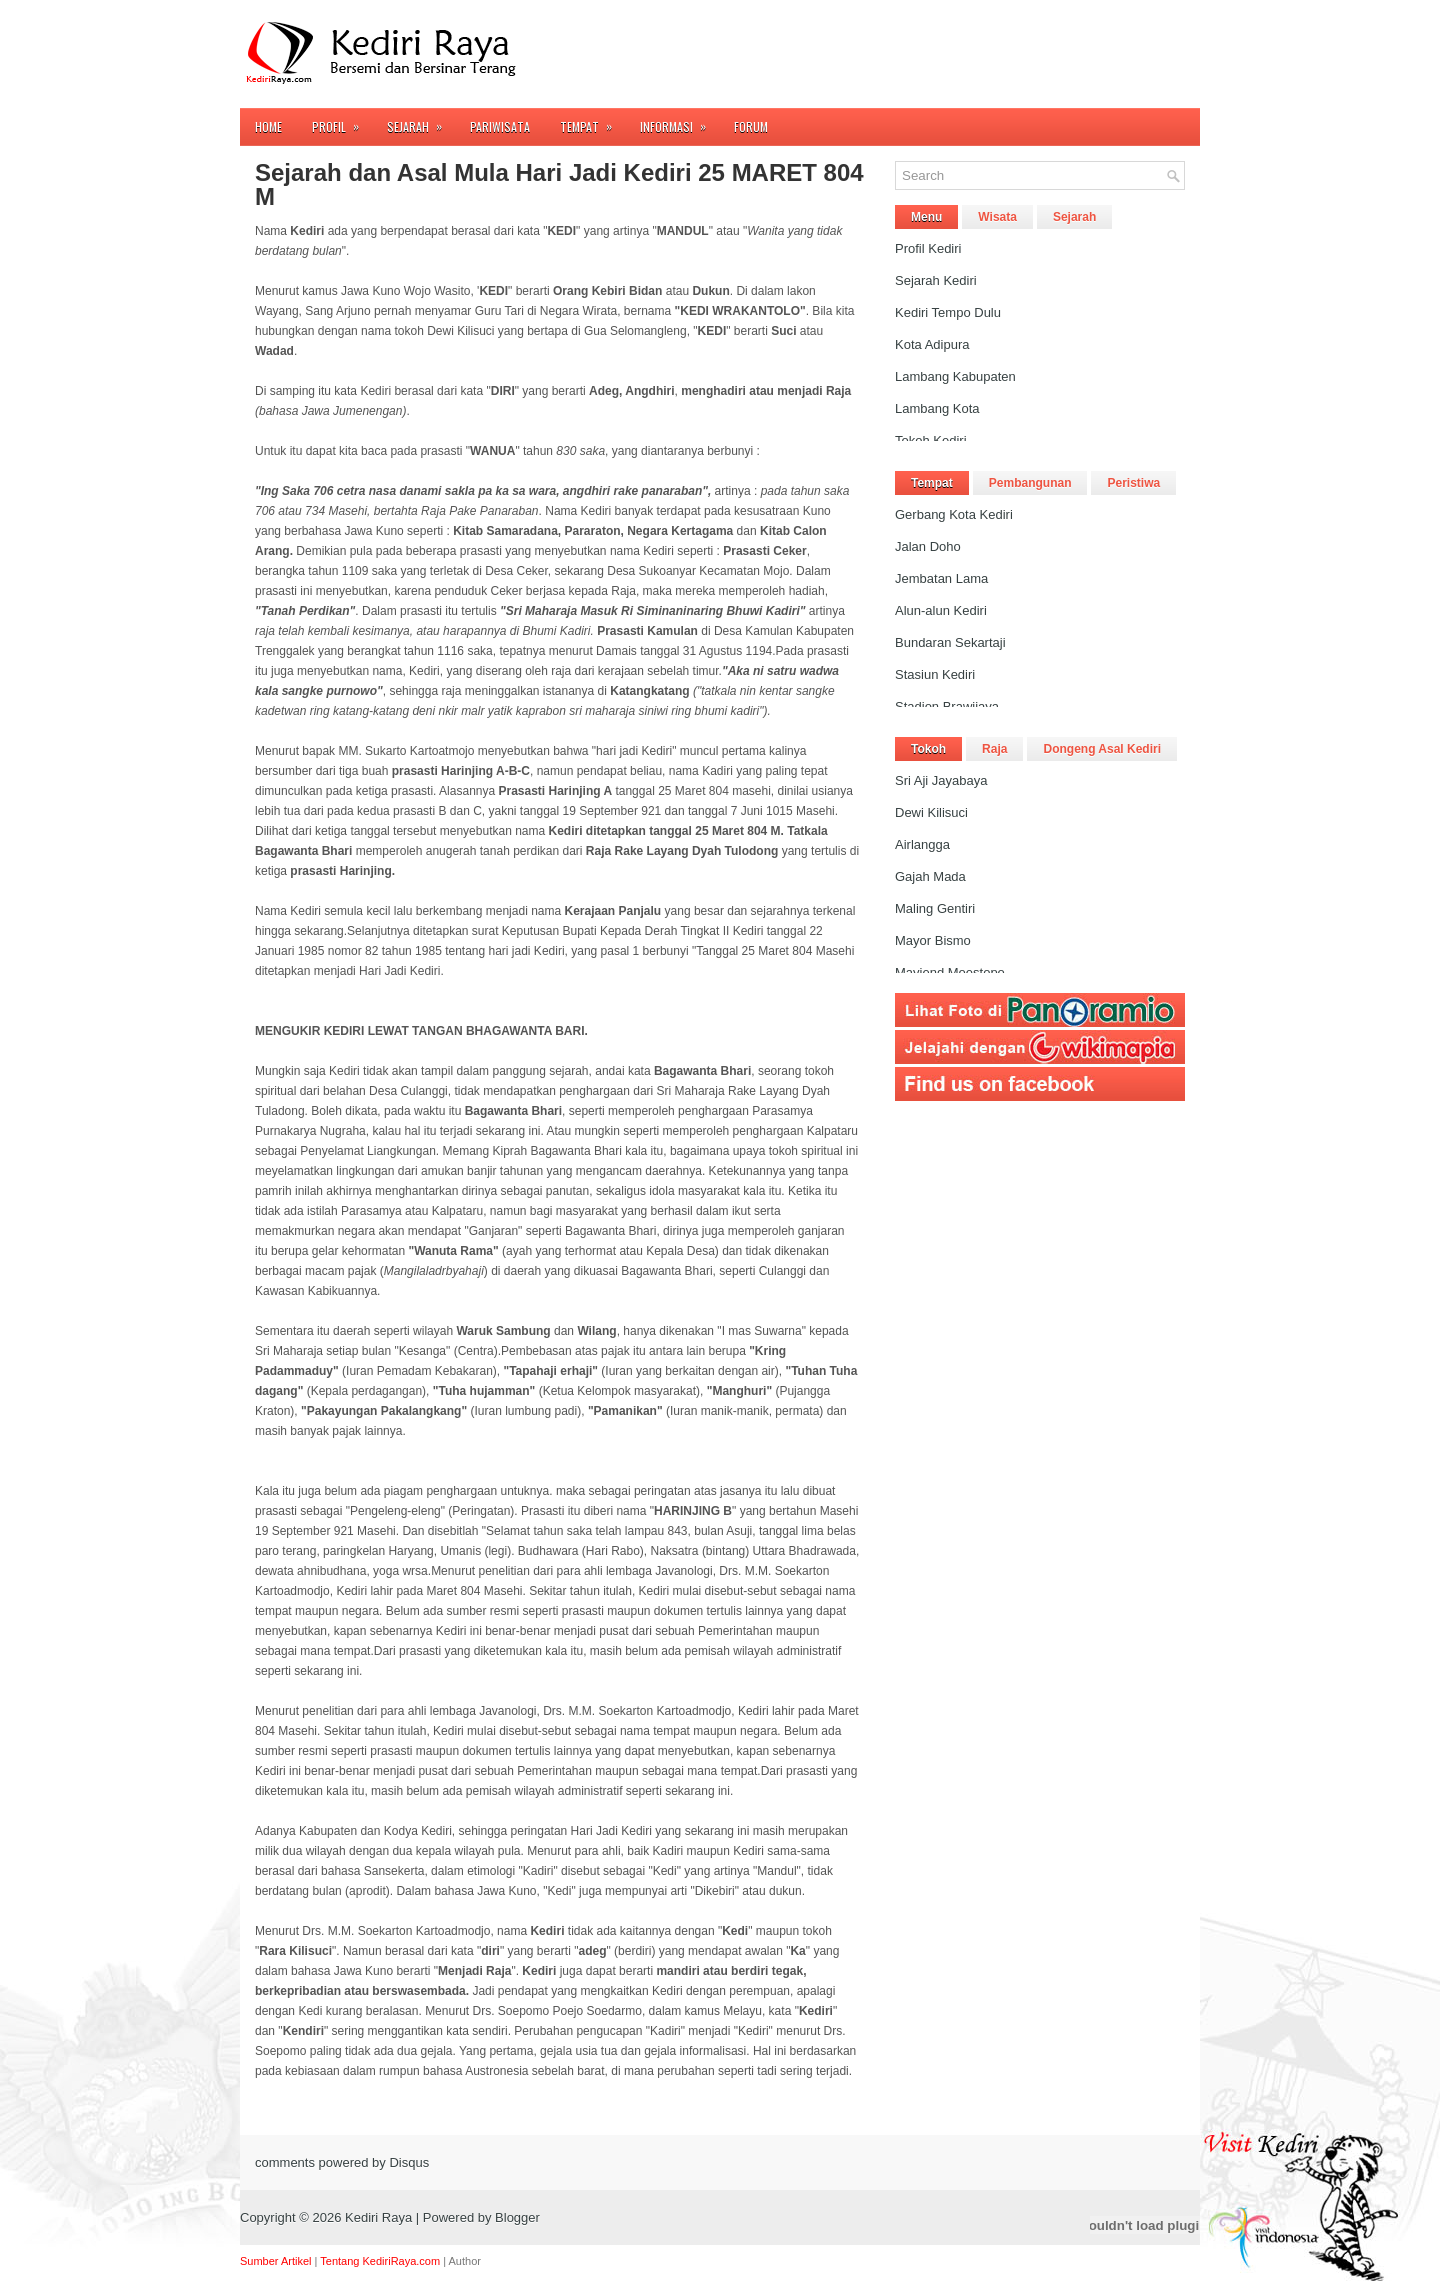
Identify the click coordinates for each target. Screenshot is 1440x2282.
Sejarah (421, 121)
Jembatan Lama (941, 578)
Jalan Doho (928, 546)
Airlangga (922, 844)
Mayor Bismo (933, 940)
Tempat (592, 121)
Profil (342, 121)
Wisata (997, 217)
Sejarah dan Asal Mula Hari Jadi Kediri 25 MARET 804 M (559, 185)
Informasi (679, 121)
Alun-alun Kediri (941, 610)
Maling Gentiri (935, 908)
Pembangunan (1030, 483)
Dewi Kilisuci (931, 812)
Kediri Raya (378, 2217)
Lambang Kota (937, 408)
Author (465, 2261)
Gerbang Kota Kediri (954, 514)
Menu (926, 217)
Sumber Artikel (276, 2261)
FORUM (751, 126)
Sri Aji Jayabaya (941, 780)
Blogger (517, 2217)
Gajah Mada (930, 876)
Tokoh (928, 749)
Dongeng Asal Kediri (1102, 749)
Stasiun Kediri (935, 674)
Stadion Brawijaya (947, 706)
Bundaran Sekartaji (950, 642)
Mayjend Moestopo (950, 972)
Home (268, 126)
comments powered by (342, 2162)
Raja (994, 749)
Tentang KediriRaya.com (380, 2261)
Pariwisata (500, 126)
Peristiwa (1133, 483)
